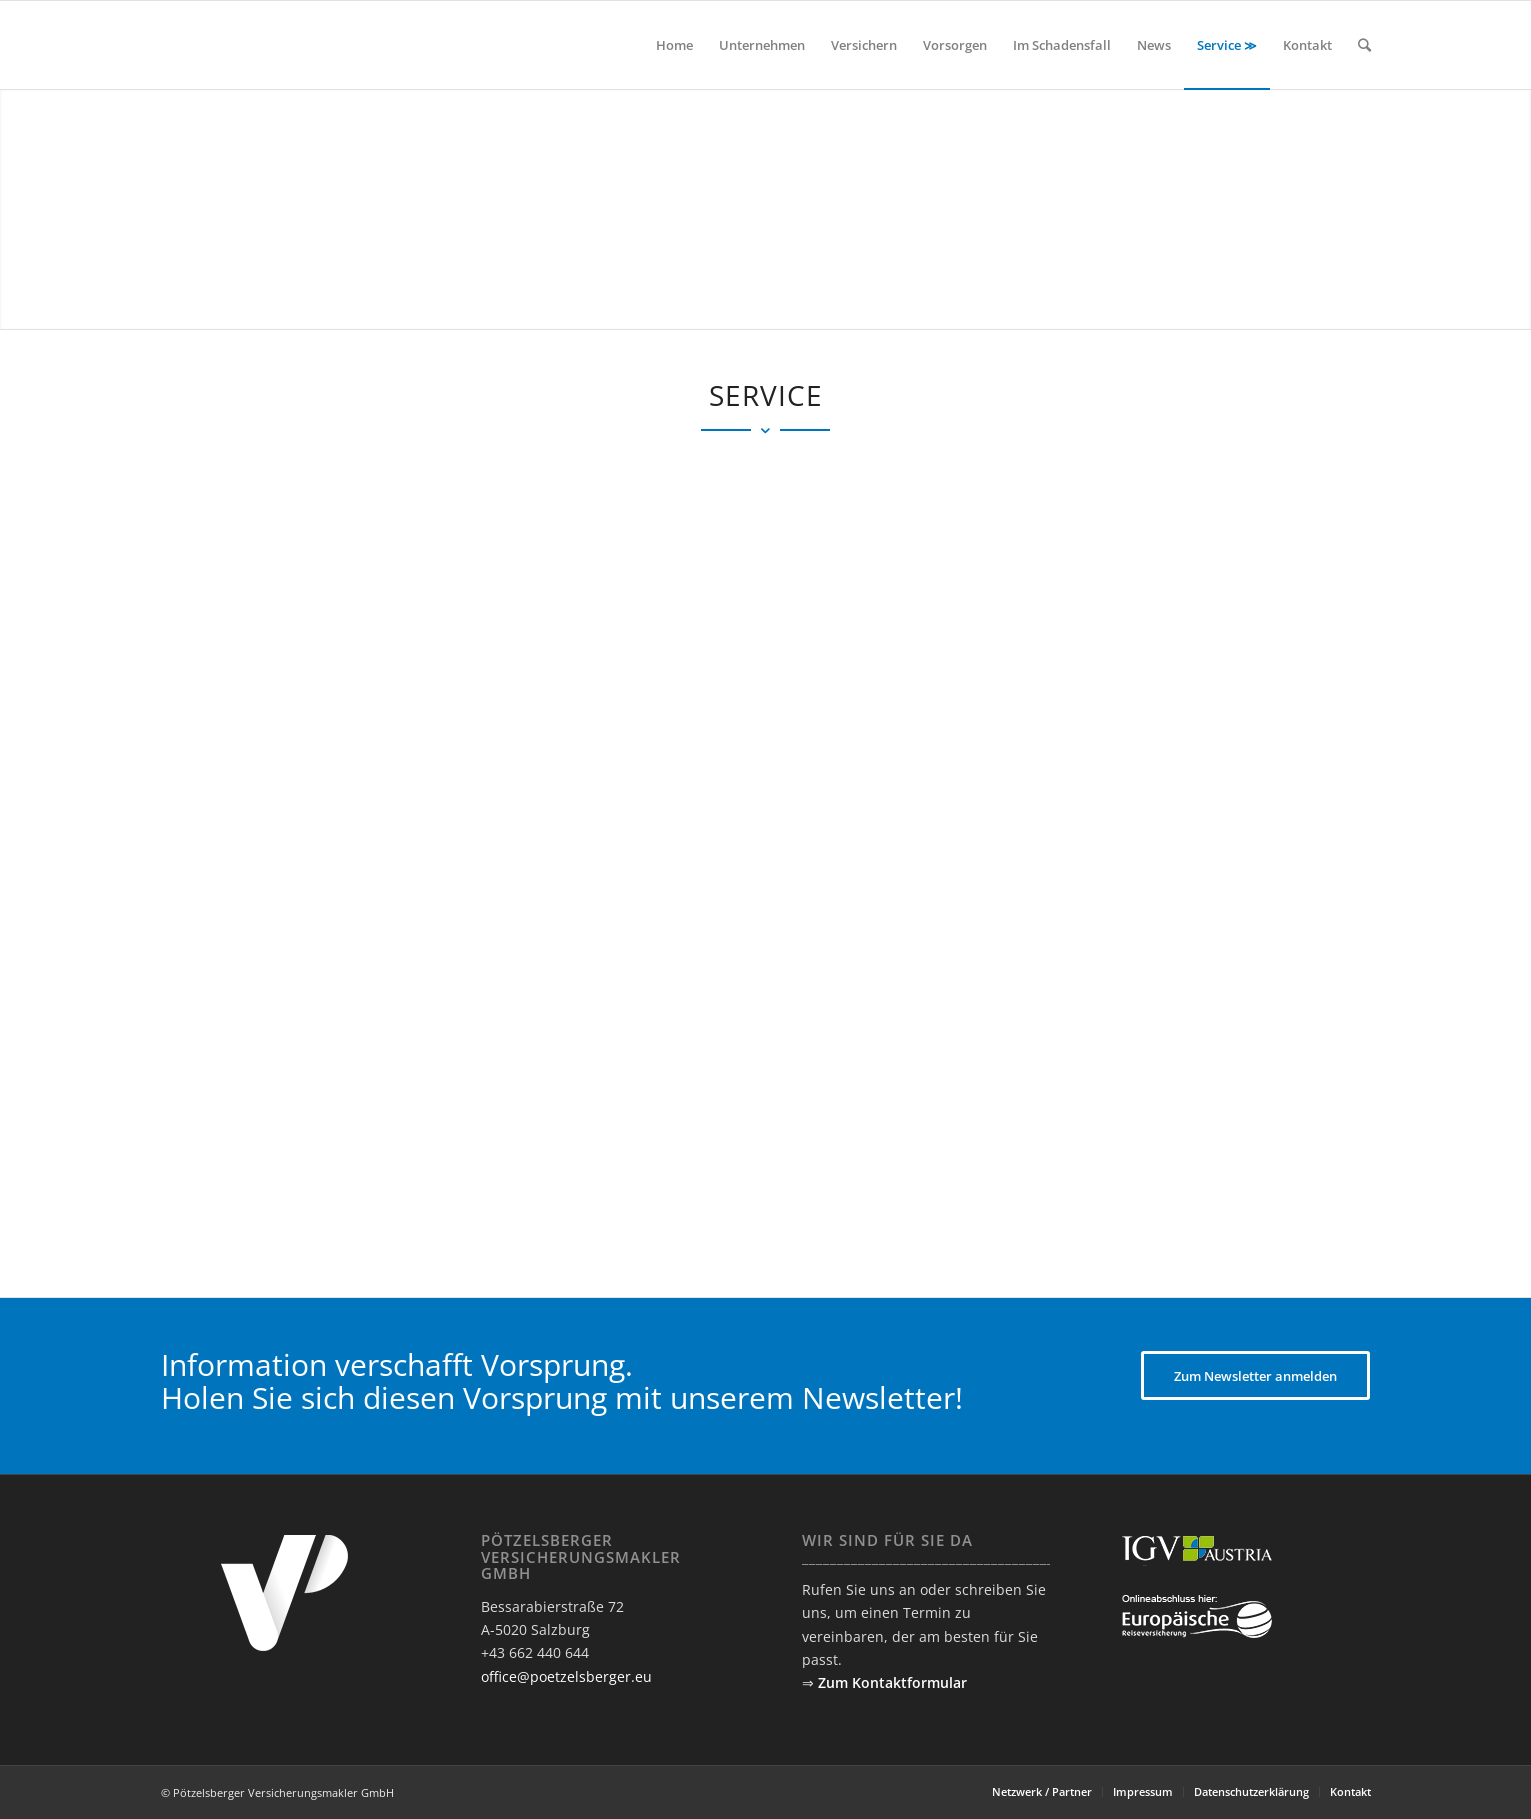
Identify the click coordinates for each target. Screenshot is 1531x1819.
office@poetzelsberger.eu (566, 1676)
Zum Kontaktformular (892, 1682)
